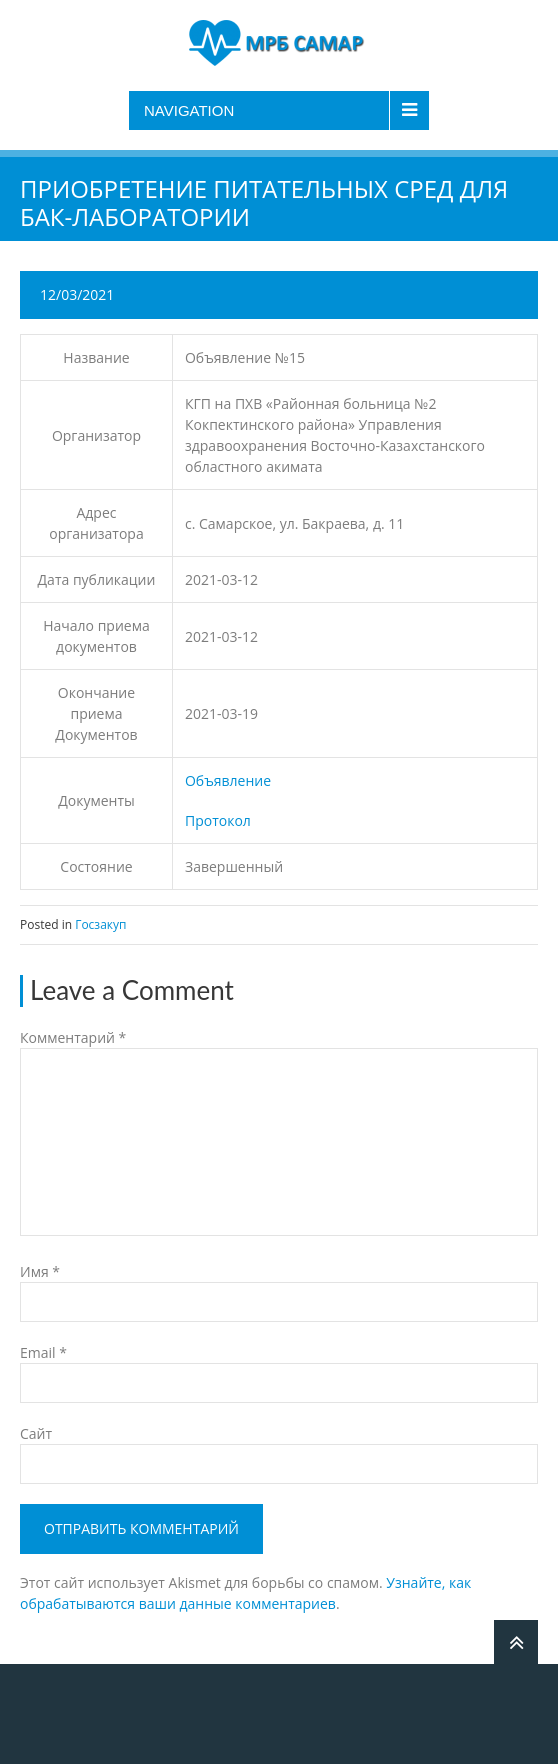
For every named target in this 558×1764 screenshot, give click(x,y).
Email (43, 1352)
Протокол (218, 820)
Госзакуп (100, 924)
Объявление (228, 780)
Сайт (36, 1433)
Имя (40, 1271)
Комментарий (73, 1037)
